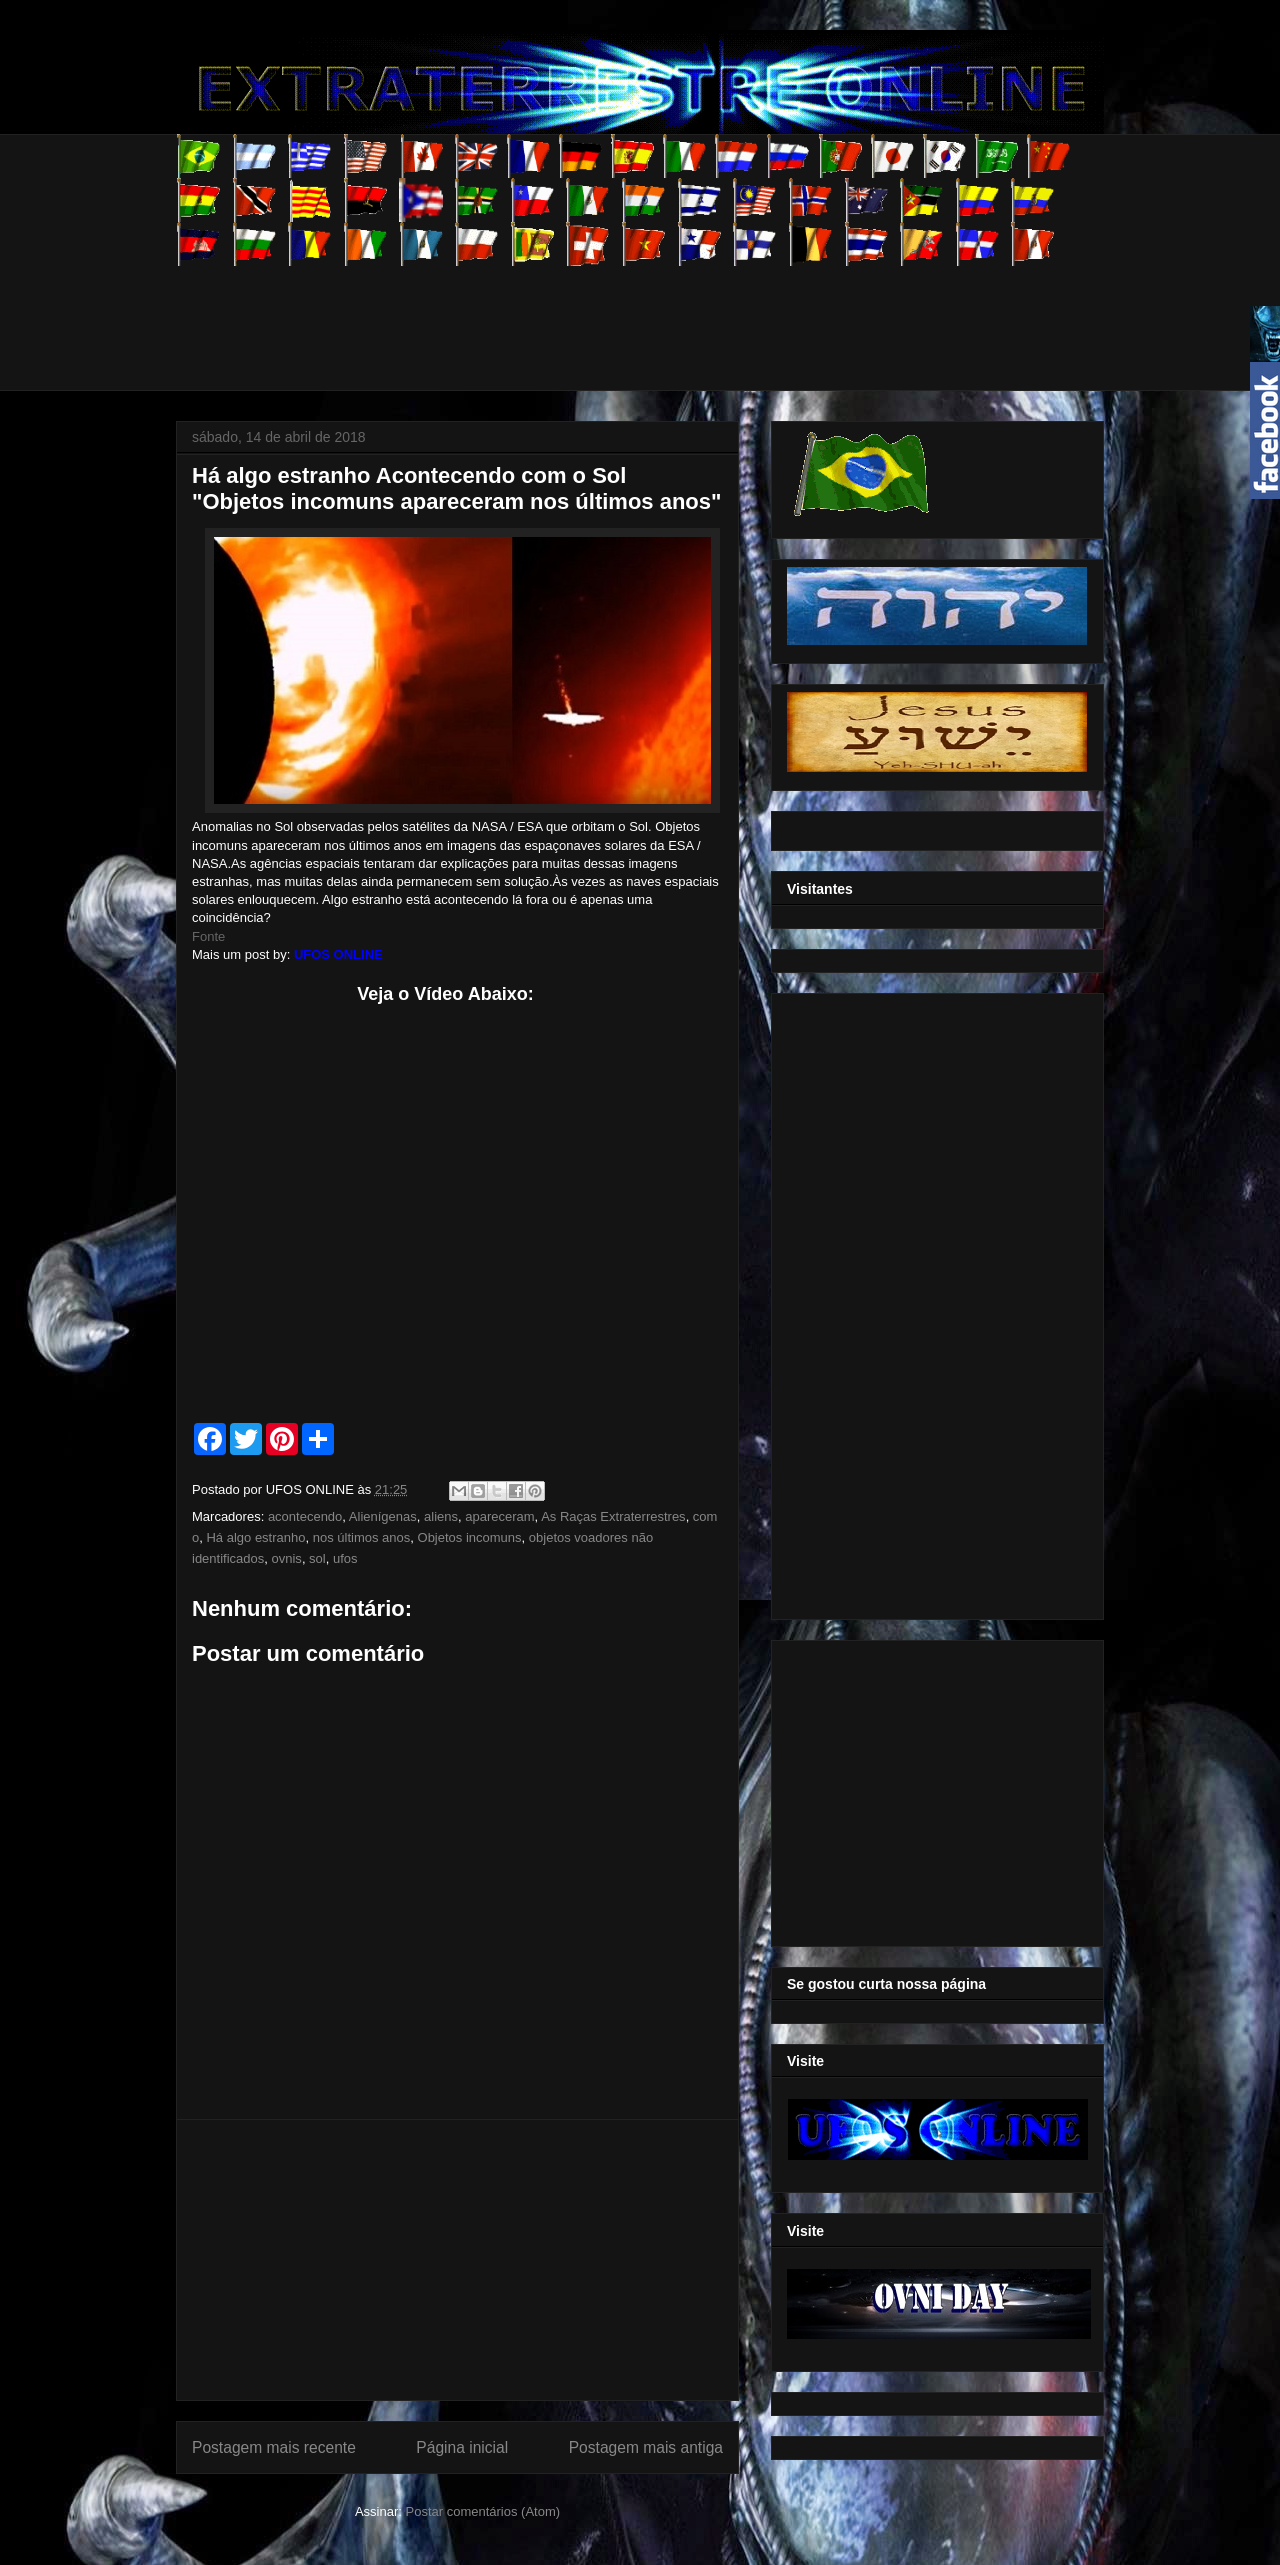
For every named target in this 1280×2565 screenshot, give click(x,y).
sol (317, 1558)
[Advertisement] (540, 311)
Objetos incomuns (470, 1537)
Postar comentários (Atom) (482, 2511)
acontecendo (305, 1516)
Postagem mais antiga (646, 2447)
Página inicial (462, 2447)
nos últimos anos (362, 1537)
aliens (441, 1516)
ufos (345, 1558)
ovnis (287, 1558)
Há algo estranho (255, 1537)
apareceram (499, 1516)
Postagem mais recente (274, 2447)
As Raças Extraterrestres (613, 1516)
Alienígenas (383, 1516)
